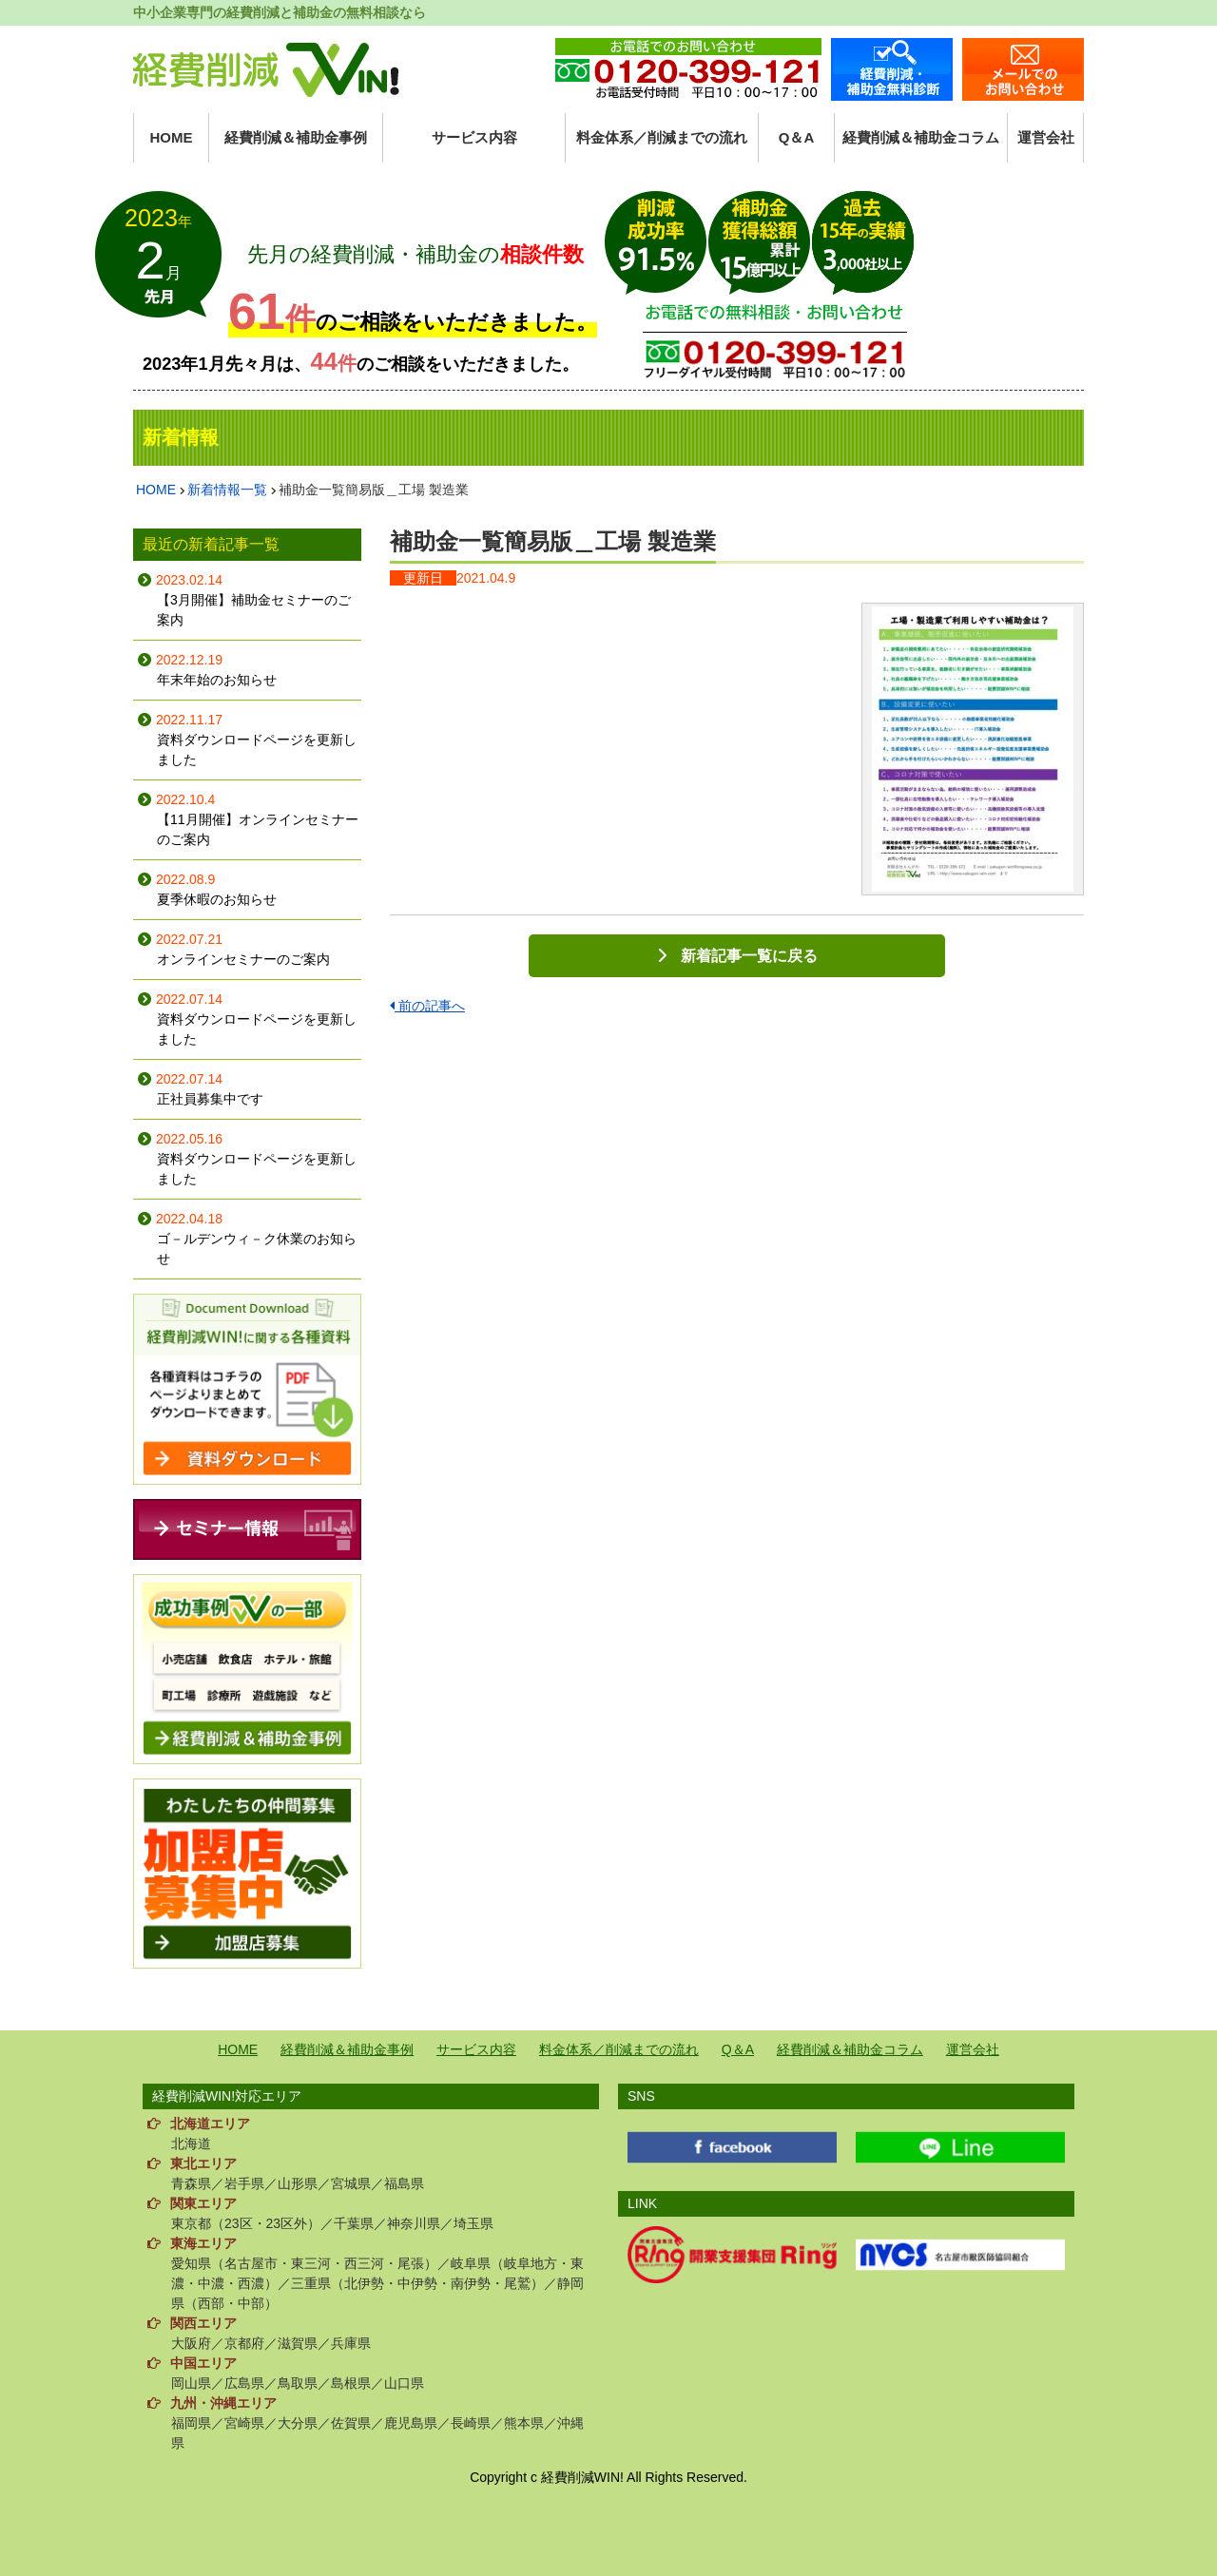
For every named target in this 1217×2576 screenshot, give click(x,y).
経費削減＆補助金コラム (920, 137)
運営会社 (1045, 137)
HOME (171, 137)
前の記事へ (427, 1005)
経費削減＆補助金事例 (295, 137)
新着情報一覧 (227, 489)
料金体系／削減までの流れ (661, 137)
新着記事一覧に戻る (749, 956)
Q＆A (797, 137)
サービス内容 (474, 137)
